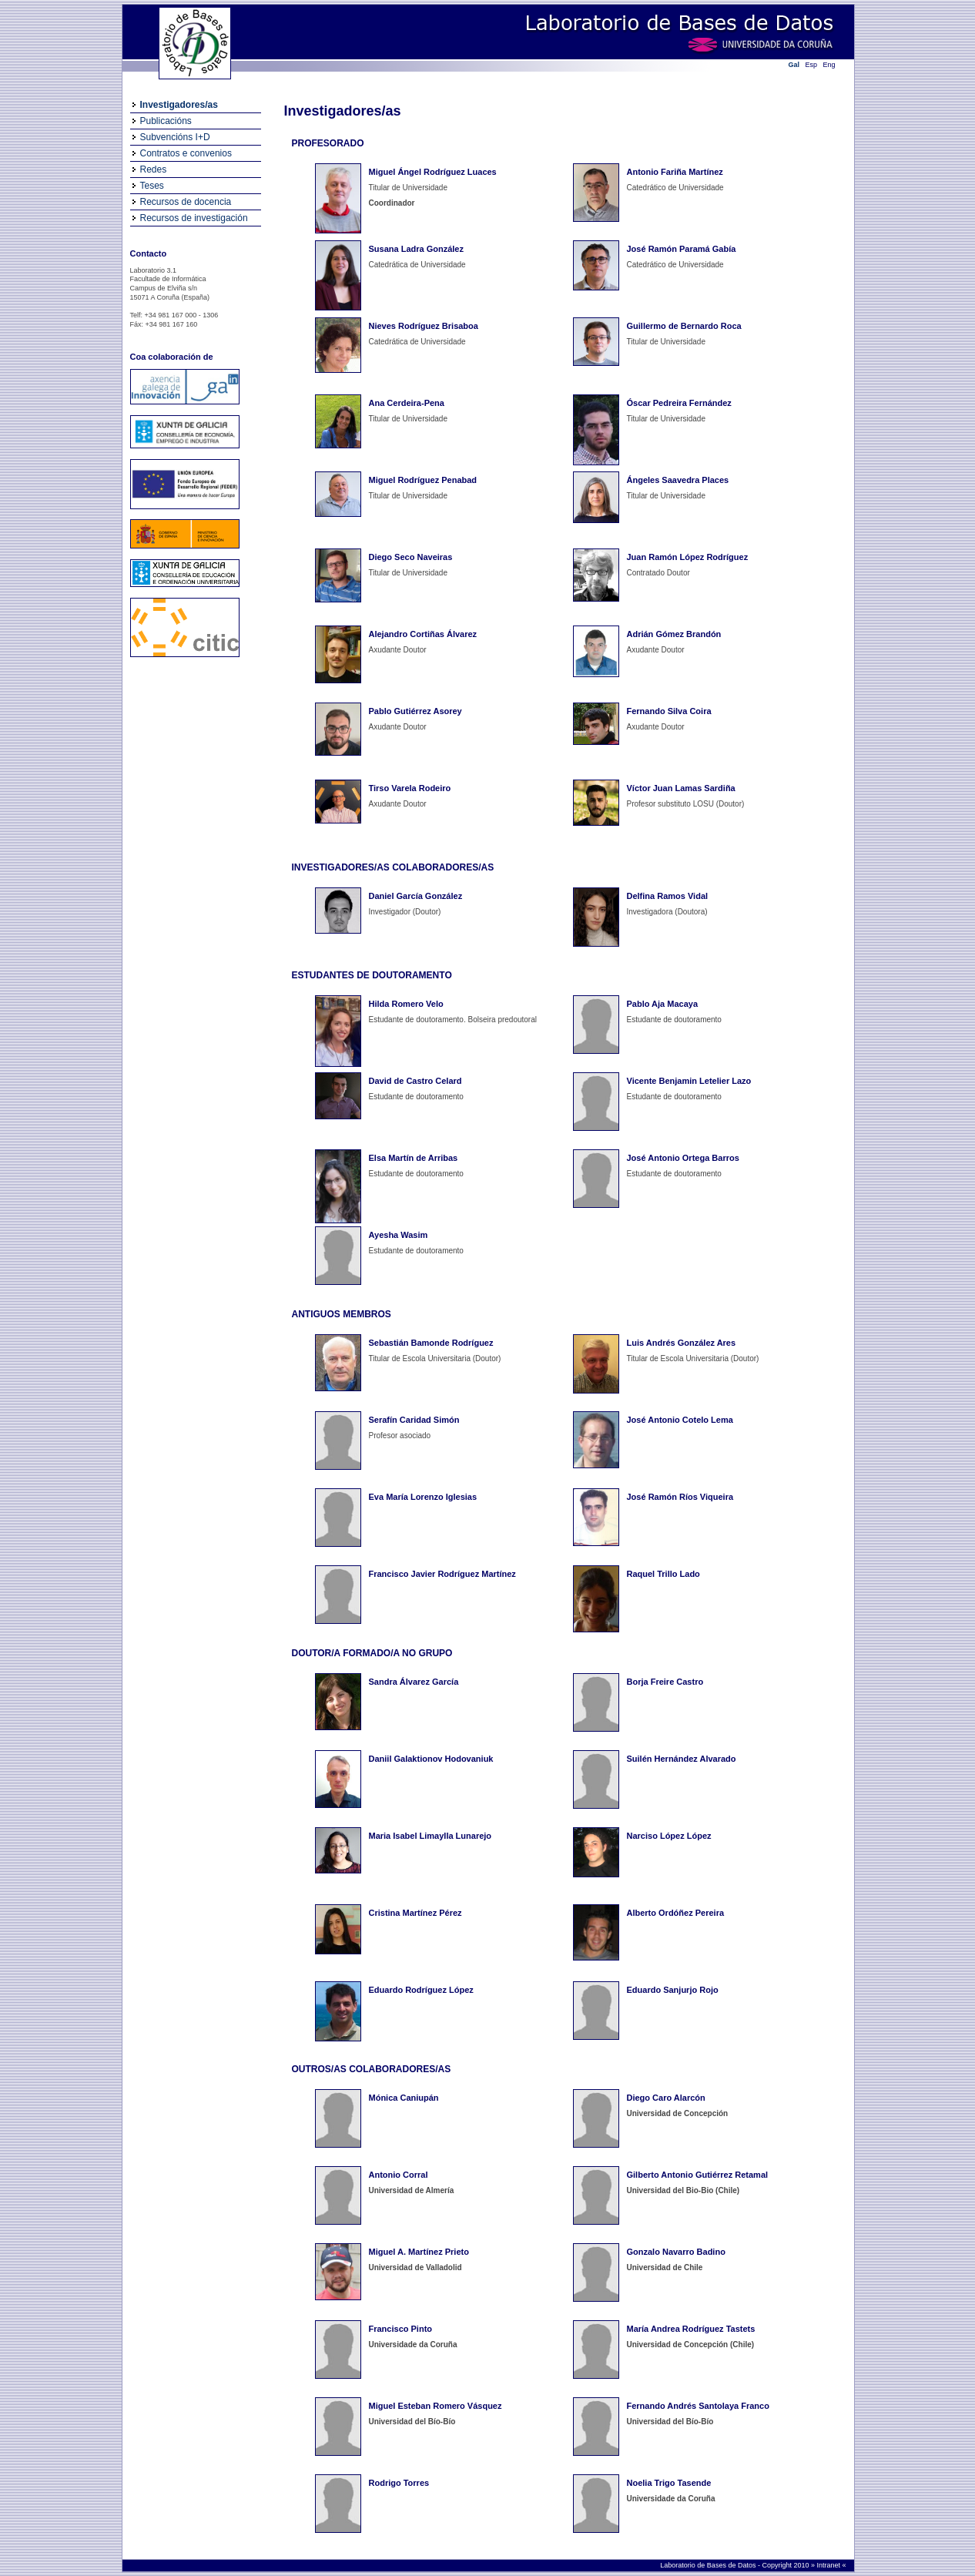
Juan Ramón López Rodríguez (688, 557)
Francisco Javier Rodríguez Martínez (442, 1573)
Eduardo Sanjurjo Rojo (673, 1989)
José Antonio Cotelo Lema (680, 1419)
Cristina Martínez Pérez (415, 1912)
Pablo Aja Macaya (663, 1003)
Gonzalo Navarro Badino (676, 2251)
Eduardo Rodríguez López (421, 1989)
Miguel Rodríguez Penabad (423, 480)
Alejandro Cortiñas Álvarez (423, 634)
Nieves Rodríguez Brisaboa (423, 325)
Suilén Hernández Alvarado (681, 1758)
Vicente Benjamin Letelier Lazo (689, 1080)
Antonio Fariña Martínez (675, 171)
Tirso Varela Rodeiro (410, 788)
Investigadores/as (179, 104)
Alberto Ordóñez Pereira (676, 1912)
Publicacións (166, 121)
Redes (153, 169)
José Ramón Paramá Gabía (681, 248)
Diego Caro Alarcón (666, 2097)
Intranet (829, 2565)
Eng (829, 65)
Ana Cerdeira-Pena (406, 403)
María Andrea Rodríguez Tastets (691, 2328)
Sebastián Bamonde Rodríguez (431, 1342)
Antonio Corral (398, 2174)
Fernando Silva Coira (669, 711)
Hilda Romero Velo (406, 1003)
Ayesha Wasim (398, 1234)
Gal (794, 65)
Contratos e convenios (186, 153)
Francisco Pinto (401, 2328)
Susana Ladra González (416, 248)
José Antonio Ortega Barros (683, 1157)
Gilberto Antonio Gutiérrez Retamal (698, 2174)
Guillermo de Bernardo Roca (684, 325)
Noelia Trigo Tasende (669, 2482)
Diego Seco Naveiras (411, 557)
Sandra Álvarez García (414, 1681)
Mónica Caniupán (404, 2097)
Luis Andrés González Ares (681, 1342)
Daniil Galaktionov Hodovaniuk (431, 1758)
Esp (812, 65)
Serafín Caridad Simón (414, 1419)
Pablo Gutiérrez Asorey (415, 711)
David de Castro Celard (415, 1080)
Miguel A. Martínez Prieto (419, 2251)
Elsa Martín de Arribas (413, 1157)
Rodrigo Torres (399, 2482)
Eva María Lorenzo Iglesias (423, 1496)
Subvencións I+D (175, 137)
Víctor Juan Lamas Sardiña (681, 788)
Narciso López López (669, 1835)
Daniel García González (416, 896)
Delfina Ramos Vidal (668, 896)
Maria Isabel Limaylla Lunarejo (430, 1835)
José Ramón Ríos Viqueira (680, 1496)
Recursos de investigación (194, 218)
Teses (152, 185)
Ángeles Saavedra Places (678, 480)
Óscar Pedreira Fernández (679, 403)
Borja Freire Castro (665, 1681)
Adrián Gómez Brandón (674, 634)
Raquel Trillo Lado (663, 1573)
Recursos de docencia (186, 201)
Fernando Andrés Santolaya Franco (698, 2405)
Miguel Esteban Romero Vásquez (435, 2405)
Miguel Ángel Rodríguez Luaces (433, 171)
